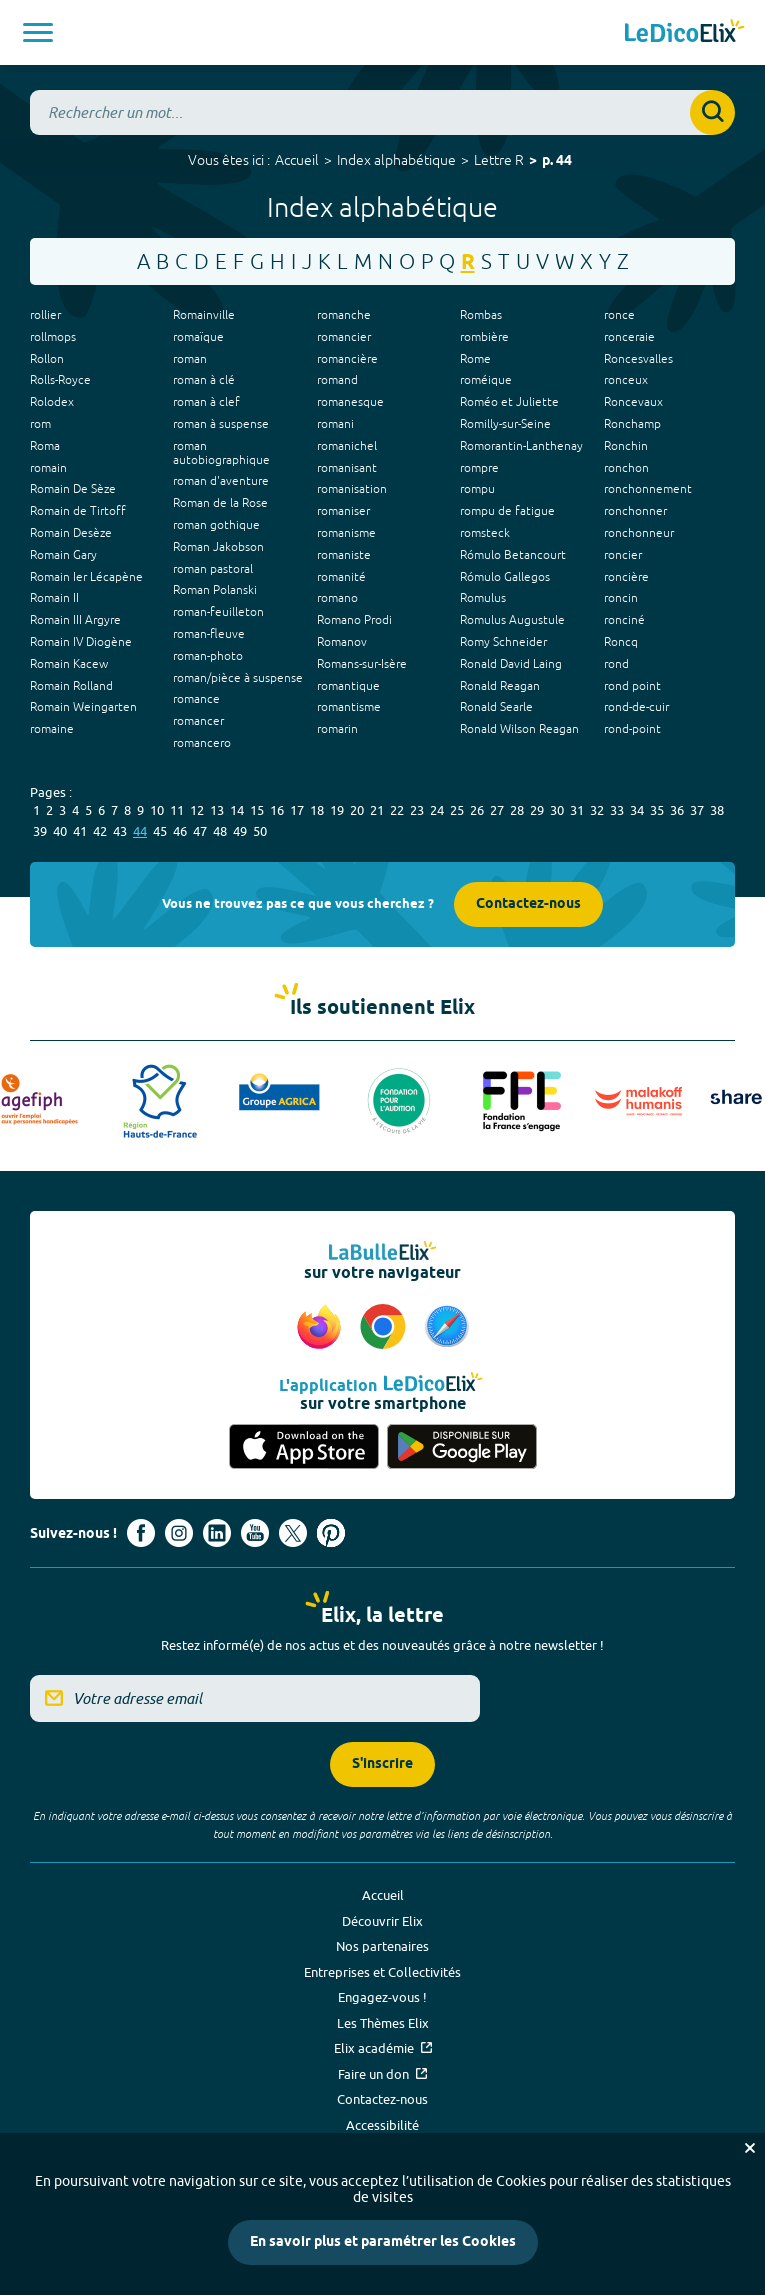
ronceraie (629, 337)
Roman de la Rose (220, 503)
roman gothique (216, 525)
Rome (475, 359)
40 (60, 831)
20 (357, 810)
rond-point (632, 729)
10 (157, 810)
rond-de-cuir (636, 707)
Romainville (204, 315)
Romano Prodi (354, 620)
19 (337, 810)
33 (617, 810)
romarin (337, 729)
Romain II (54, 598)
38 (717, 810)
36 (677, 810)
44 (140, 831)
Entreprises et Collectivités (382, 1972)
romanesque (350, 402)
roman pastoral (213, 569)
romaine (52, 729)
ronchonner (635, 511)
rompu (477, 489)
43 (120, 831)
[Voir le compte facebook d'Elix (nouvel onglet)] (141, 1533)
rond (616, 664)
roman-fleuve (209, 634)
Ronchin (626, 446)
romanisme (346, 533)
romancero (202, 743)
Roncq (621, 642)
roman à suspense (221, 424)
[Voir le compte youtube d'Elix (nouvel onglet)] (255, 1533)
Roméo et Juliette (509, 402)
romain (48, 468)
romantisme (349, 707)
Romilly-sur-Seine (505, 424)
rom (40, 424)
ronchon (626, 468)
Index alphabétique (396, 160)
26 (477, 810)
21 (377, 810)
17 (297, 810)
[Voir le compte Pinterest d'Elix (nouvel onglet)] (331, 1533)
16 (277, 810)
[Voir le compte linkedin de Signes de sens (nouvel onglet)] (217, 1533)
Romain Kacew (69, 664)
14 (237, 810)
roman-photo (208, 656)
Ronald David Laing (511, 664)
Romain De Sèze (73, 489)
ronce (619, 315)
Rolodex (52, 402)
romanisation (352, 489)
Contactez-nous (528, 904)
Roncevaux (633, 402)
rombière (484, 337)
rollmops (53, 337)
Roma (45, 446)
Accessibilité (382, 2125)
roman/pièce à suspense (238, 678)
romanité (341, 577)
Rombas (481, 315)
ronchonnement (648, 489)
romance (196, 699)
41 (80, 831)
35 (657, 810)
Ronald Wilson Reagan (519, 729)
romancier (344, 337)
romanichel (347, 446)
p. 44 (557, 161)
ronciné (624, 620)
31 (577, 810)
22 (397, 810)
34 (637, 810)
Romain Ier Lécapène (86, 577)
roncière (626, 577)
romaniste (344, 555)
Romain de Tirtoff (78, 511)
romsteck (485, 533)
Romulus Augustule (512, 620)
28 (517, 810)
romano (337, 598)
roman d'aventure (221, 481)
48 (220, 831)
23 (417, 810)
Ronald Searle (496, 707)
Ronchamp (632, 424)
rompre (479, 468)
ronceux (626, 380)
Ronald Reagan (500, 686)
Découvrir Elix (382, 1921)
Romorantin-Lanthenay (521, 446)
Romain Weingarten (83, 707)
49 (240, 831)
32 (597, 810)
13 (217, 810)
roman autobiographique (221, 453)
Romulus (483, 598)
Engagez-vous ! (382, 1997)
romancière (347, 359)
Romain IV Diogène (81, 642)
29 (537, 810)
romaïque (198, 337)
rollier (45, 315)
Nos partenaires (382, 1946)
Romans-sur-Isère (362, 664)
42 (100, 831)
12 (197, 810)
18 (317, 810)
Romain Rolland (71, 686)
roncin (621, 598)
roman (190, 359)
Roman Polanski (215, 590)
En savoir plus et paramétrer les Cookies (383, 2242)
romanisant (347, 468)
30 (557, 810)
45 (160, 831)
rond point (632, 686)
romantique (348, 686)
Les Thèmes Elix (383, 2023)
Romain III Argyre (75, 620)
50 (260, 831)
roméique (486, 380)
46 (180, 831)
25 (457, 810)
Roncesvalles (638, 359)
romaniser (343, 511)
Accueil (297, 160)
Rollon (47, 359)
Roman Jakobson (218, 547)
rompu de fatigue (507, 511)
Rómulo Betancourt (513, 555)
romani (335, 424)
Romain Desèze (71, 533)
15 (257, 810)
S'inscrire (382, 1764)
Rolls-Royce (60, 380)
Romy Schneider (503, 642)
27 (497, 810)
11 (177, 810)
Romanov (342, 642)
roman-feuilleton (218, 612)
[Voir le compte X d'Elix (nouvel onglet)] (293, 1533)
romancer (198, 721)
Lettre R (499, 160)
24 (437, 810)
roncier (623, 555)
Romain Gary (63, 555)
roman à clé (204, 380)
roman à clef (206, 402)
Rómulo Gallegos (505, 577)
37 (697, 810)
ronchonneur (639, 533)
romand (337, 380)
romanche (344, 315)
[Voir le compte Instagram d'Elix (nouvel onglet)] (179, 1533)
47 (200, 831)
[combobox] (382, 112)
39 (40, 831)
